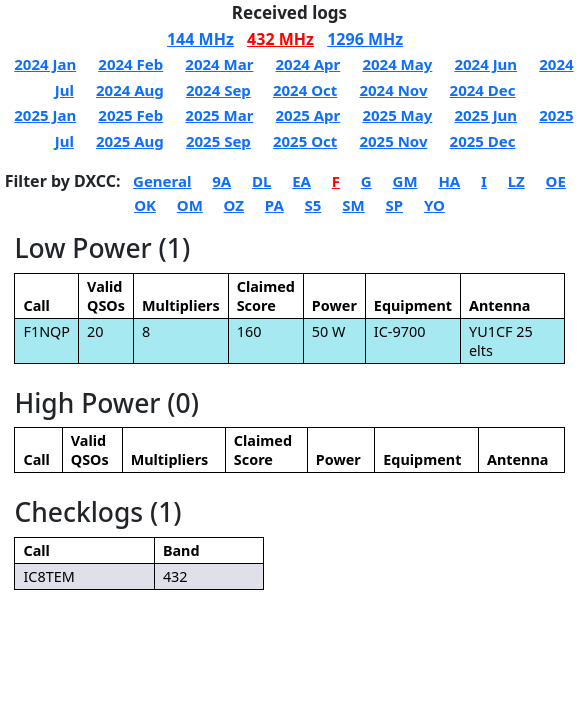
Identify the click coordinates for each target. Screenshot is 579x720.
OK (145, 205)
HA (449, 181)
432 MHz (280, 39)
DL (261, 181)
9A (221, 181)
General (162, 181)
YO (434, 205)
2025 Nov (393, 141)
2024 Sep (218, 90)
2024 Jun (485, 64)
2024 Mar (219, 64)
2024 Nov (393, 90)
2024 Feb (130, 64)
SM (353, 205)
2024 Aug (130, 90)
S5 (313, 205)
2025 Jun (485, 115)
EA (301, 181)
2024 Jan (45, 64)
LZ (516, 181)
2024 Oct (305, 90)
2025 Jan (45, 115)
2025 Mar (219, 115)
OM (190, 205)
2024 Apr (307, 64)
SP (394, 205)
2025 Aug (130, 141)
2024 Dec (483, 90)
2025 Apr (307, 115)
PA (274, 205)
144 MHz (200, 39)
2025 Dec (483, 141)
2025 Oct (305, 141)
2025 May (397, 115)
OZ (234, 205)
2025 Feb (130, 115)
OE (556, 181)
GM (405, 181)
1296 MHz (365, 39)
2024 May (397, 64)
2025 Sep (218, 141)
